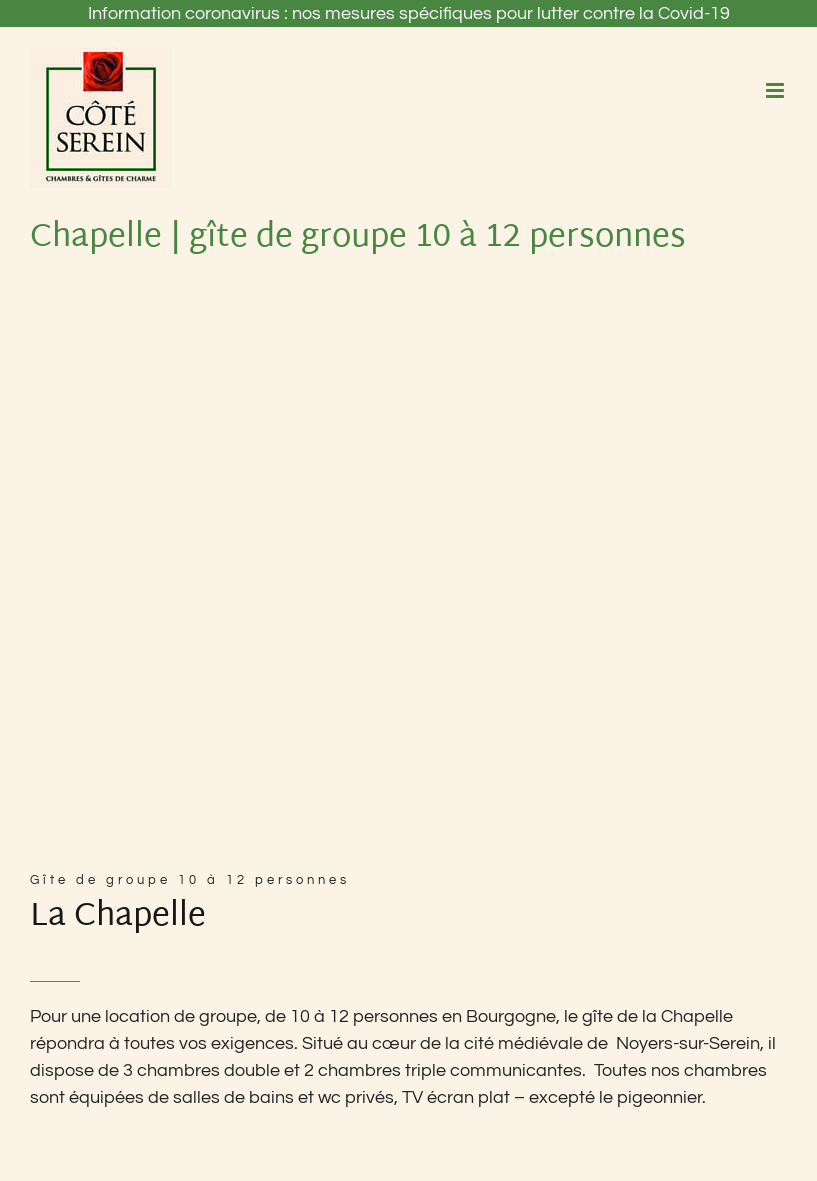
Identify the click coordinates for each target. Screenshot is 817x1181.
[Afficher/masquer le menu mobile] (776, 90)
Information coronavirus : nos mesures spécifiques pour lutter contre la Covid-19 (409, 13)
